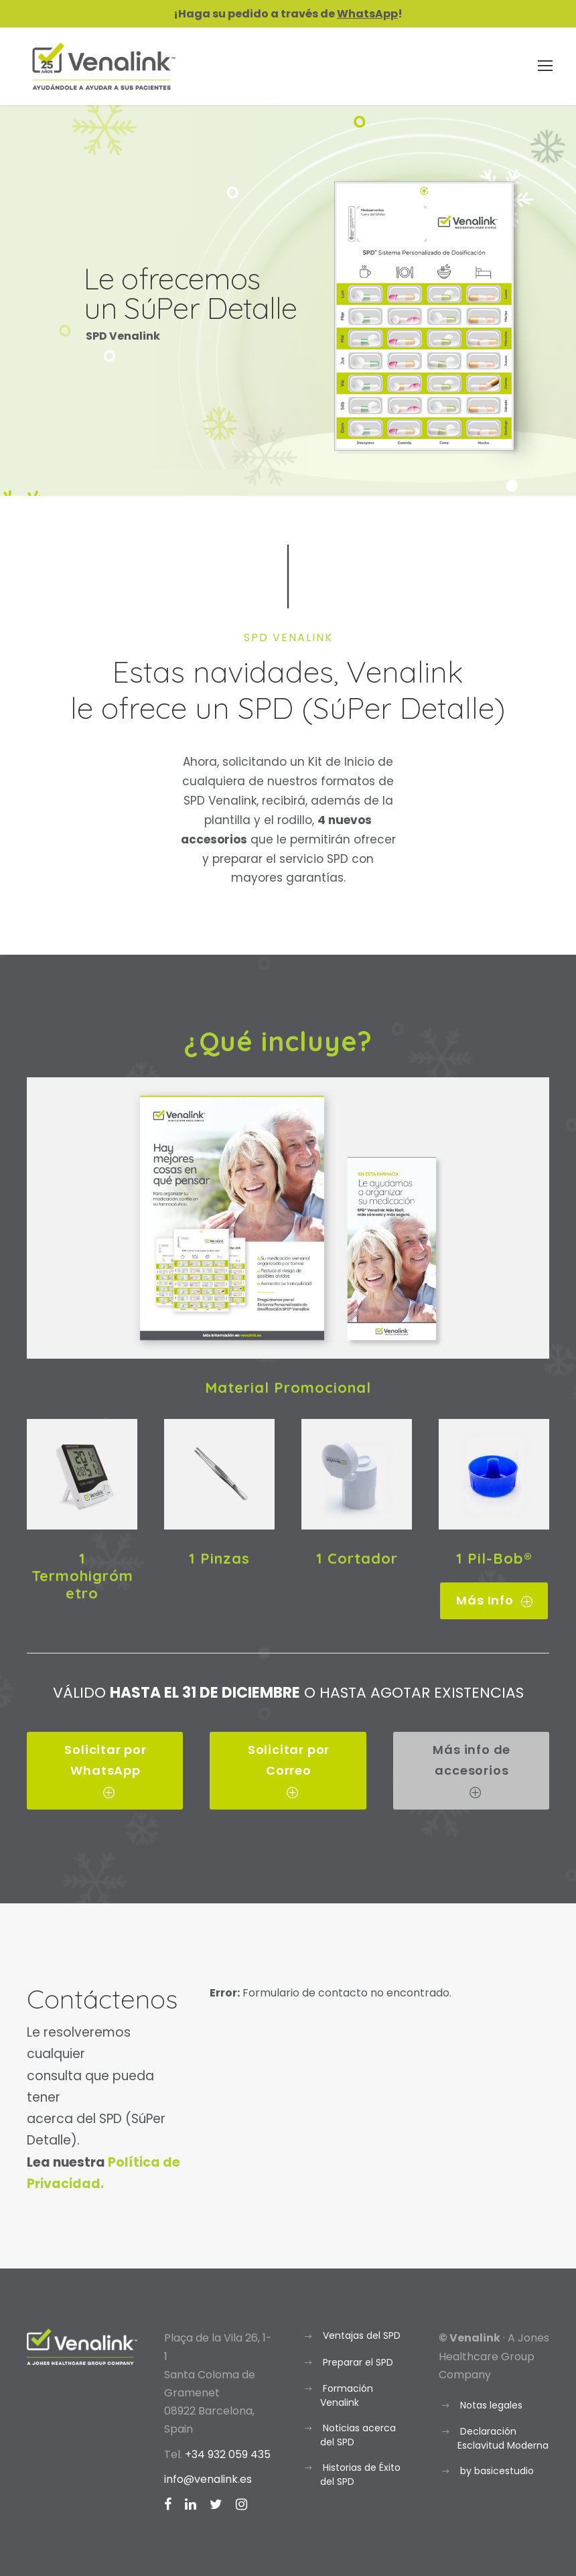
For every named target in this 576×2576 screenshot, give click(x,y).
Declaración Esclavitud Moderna (503, 2438)
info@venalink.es (208, 2479)
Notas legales (491, 2405)
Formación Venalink (346, 2395)
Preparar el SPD (358, 2362)
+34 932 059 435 (228, 2454)
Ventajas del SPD (362, 2335)
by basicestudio (497, 2471)
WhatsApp (367, 13)
